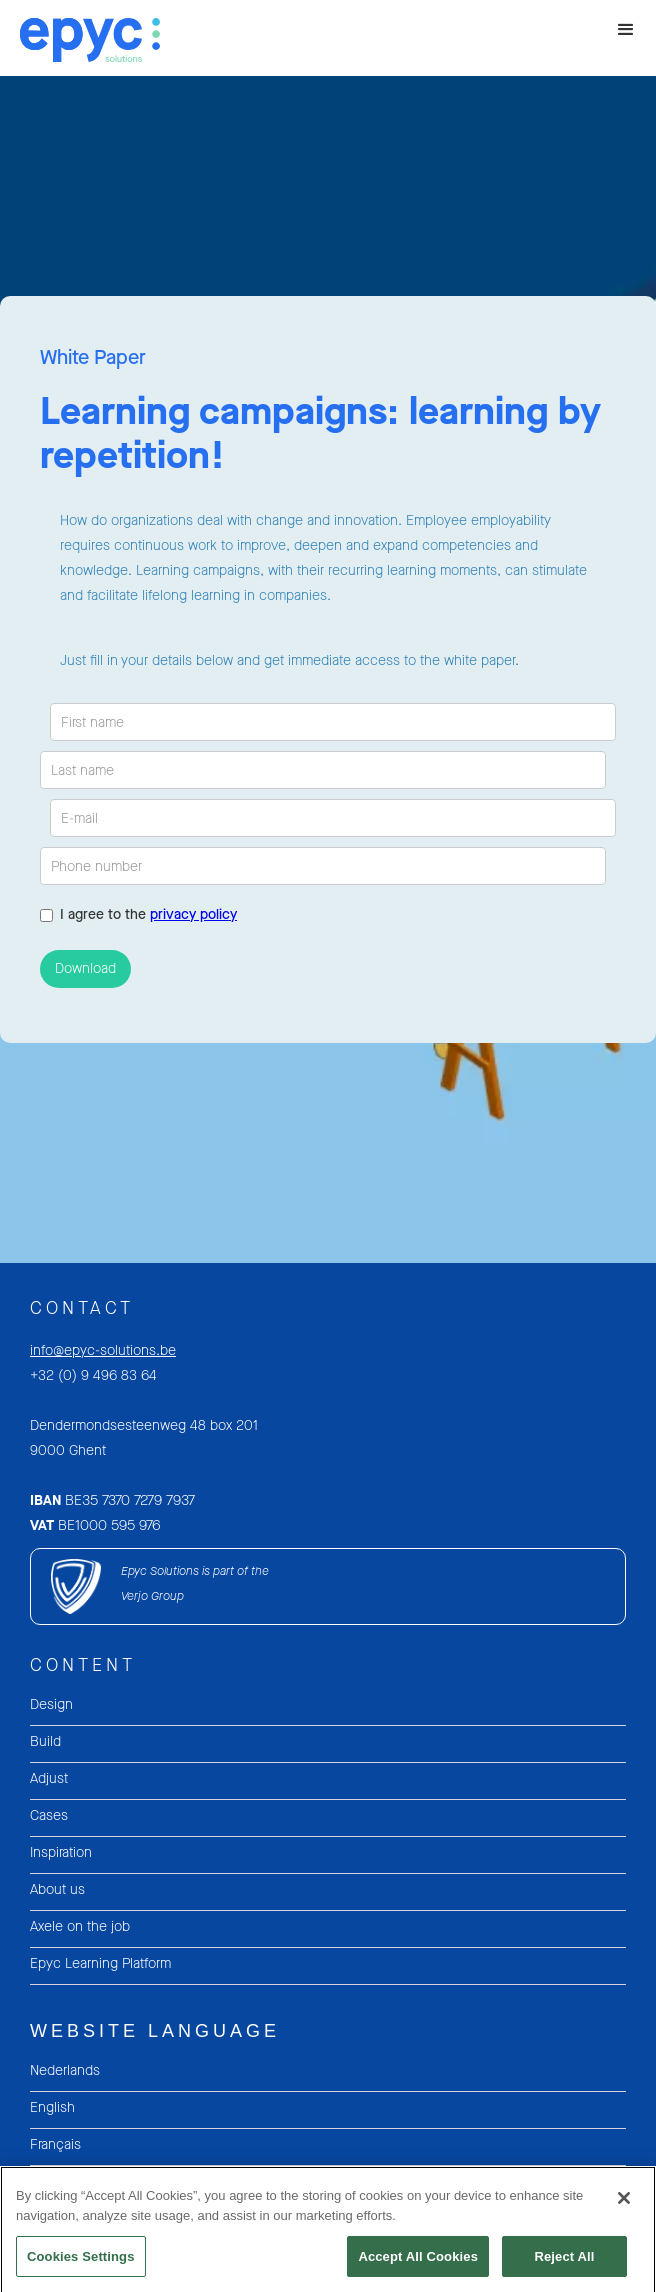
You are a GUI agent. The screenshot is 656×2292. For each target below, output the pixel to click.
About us (57, 1889)
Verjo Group (152, 1596)
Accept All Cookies (418, 2263)
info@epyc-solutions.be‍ (103, 1350)
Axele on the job (80, 1926)
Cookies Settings (81, 2263)
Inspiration (61, 1852)
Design (51, 1704)
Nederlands (65, 2070)
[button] (626, 30)
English (52, 2107)
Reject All (564, 2263)
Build (45, 1741)
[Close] (624, 2206)
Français (55, 2144)
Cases (49, 1815)
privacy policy (193, 914)
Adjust (49, 1778)
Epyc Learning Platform (100, 1963)
